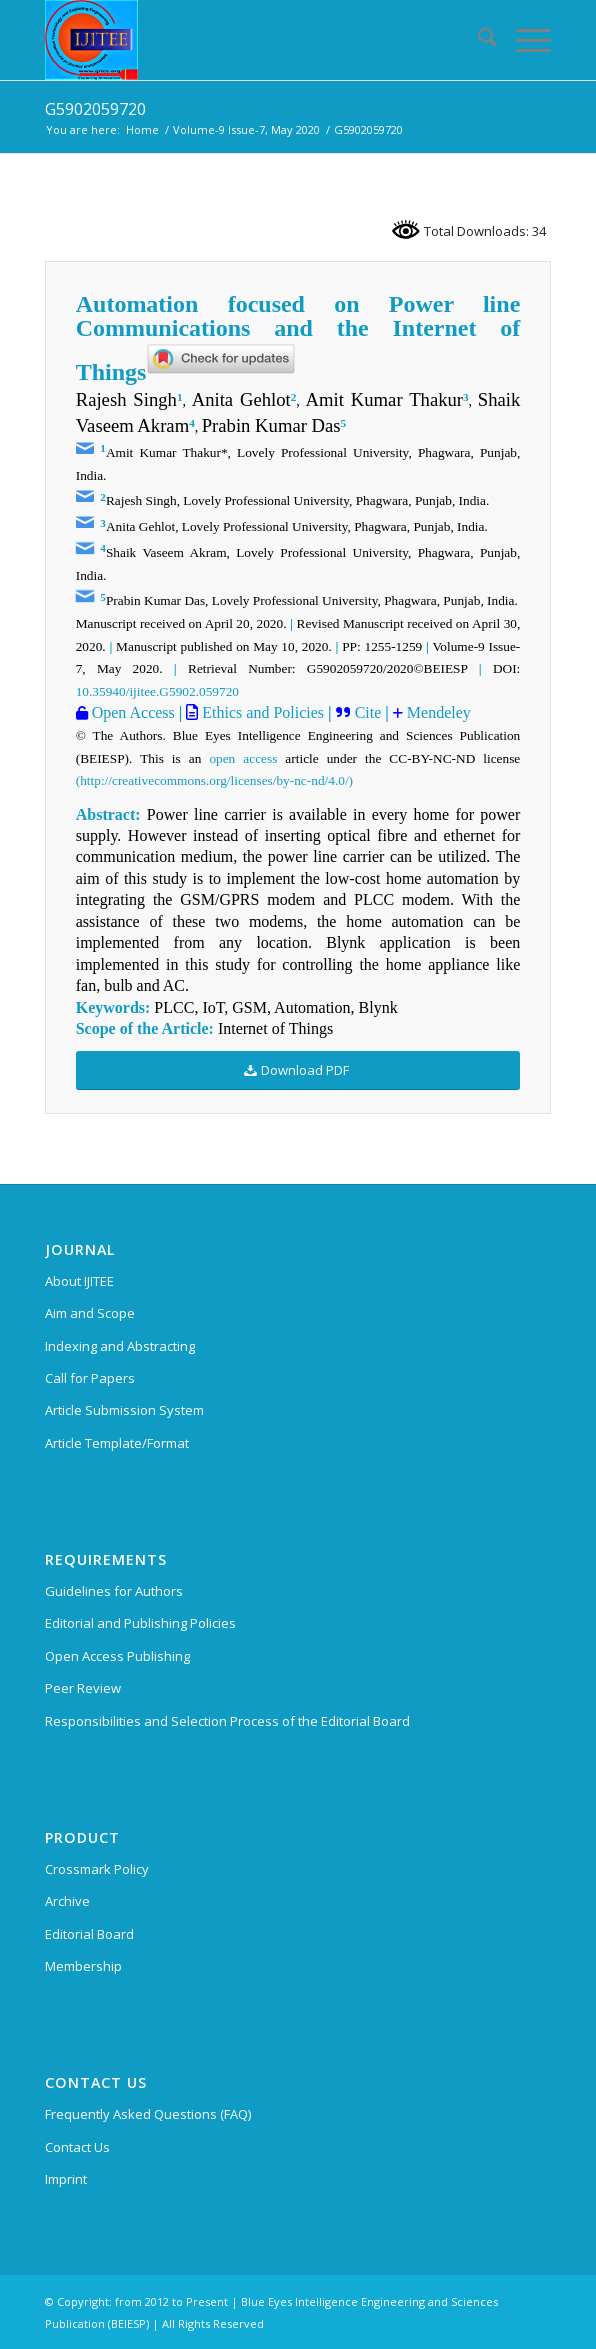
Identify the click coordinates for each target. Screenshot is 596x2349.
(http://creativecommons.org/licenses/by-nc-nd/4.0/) (214, 780)
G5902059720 (95, 109)
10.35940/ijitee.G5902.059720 (157, 691)
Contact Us (77, 2147)
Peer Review (83, 1688)
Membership (83, 1966)
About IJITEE (79, 1281)
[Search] (477, 40)
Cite (368, 712)
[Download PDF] (298, 1070)
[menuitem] (477, 40)
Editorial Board (89, 1934)
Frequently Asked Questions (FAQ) (148, 2114)
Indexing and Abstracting (120, 1346)
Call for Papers (90, 1378)
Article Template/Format (117, 1443)
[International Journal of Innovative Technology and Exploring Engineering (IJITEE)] (247, 40)
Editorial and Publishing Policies (140, 1623)
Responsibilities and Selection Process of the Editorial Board (227, 1721)
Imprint (66, 2179)
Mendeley (437, 712)
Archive (67, 1901)
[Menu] (523, 40)
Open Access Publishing (117, 1656)
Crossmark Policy (97, 1869)
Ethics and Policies (261, 712)
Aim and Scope (90, 1313)
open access (243, 758)
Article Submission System (124, 1410)
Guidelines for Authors (114, 1591)
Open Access (131, 712)
